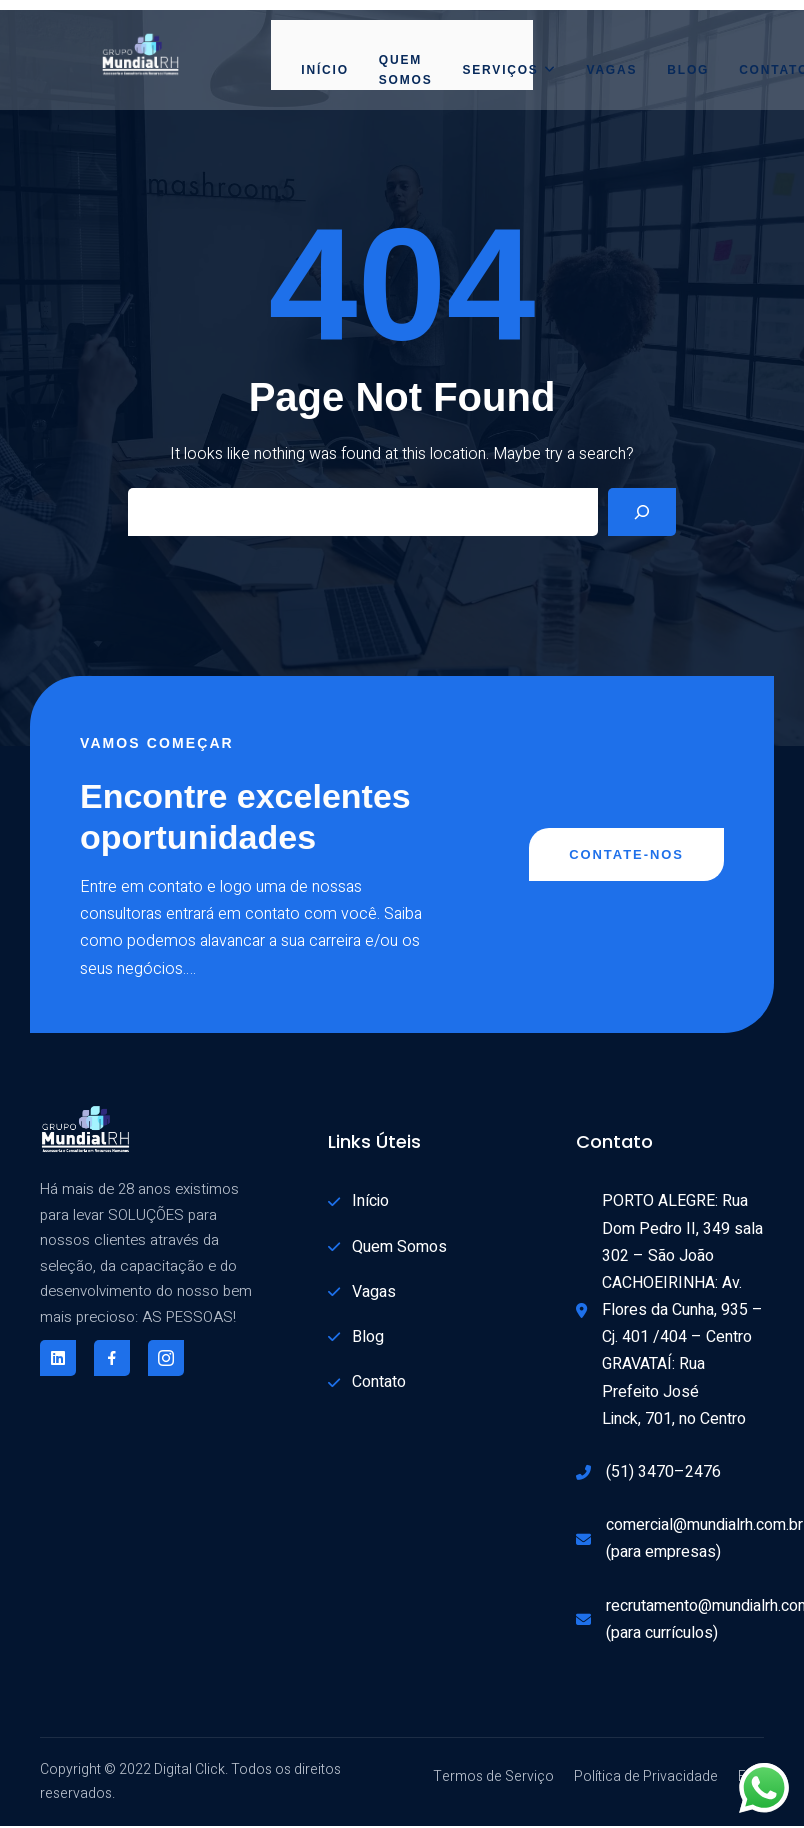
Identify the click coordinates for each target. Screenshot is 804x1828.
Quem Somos (406, 70)
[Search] (642, 512)
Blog (688, 70)
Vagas (611, 70)
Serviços (509, 70)
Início (324, 70)
